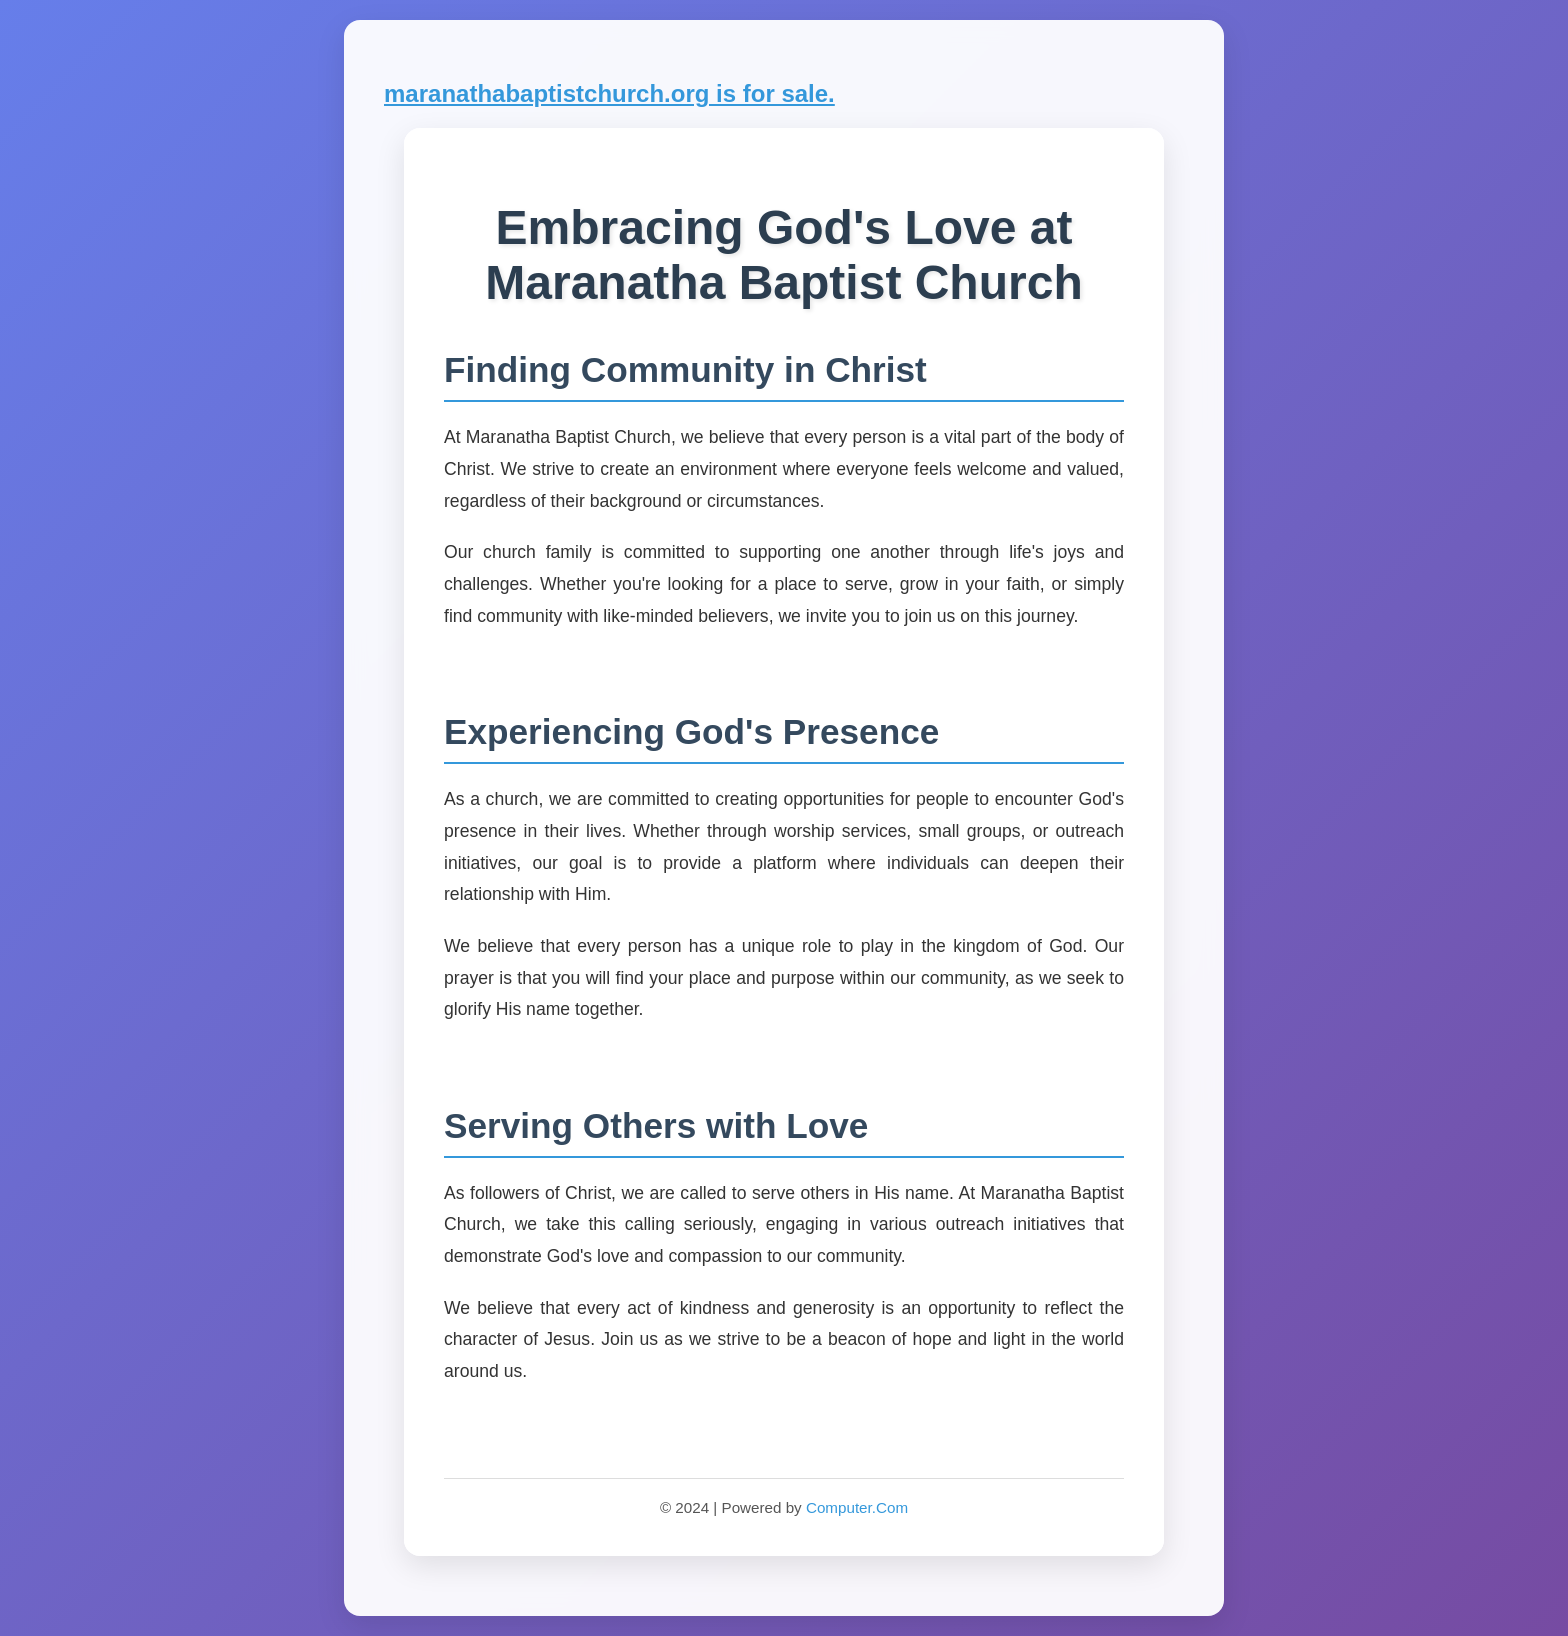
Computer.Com (857, 1507)
